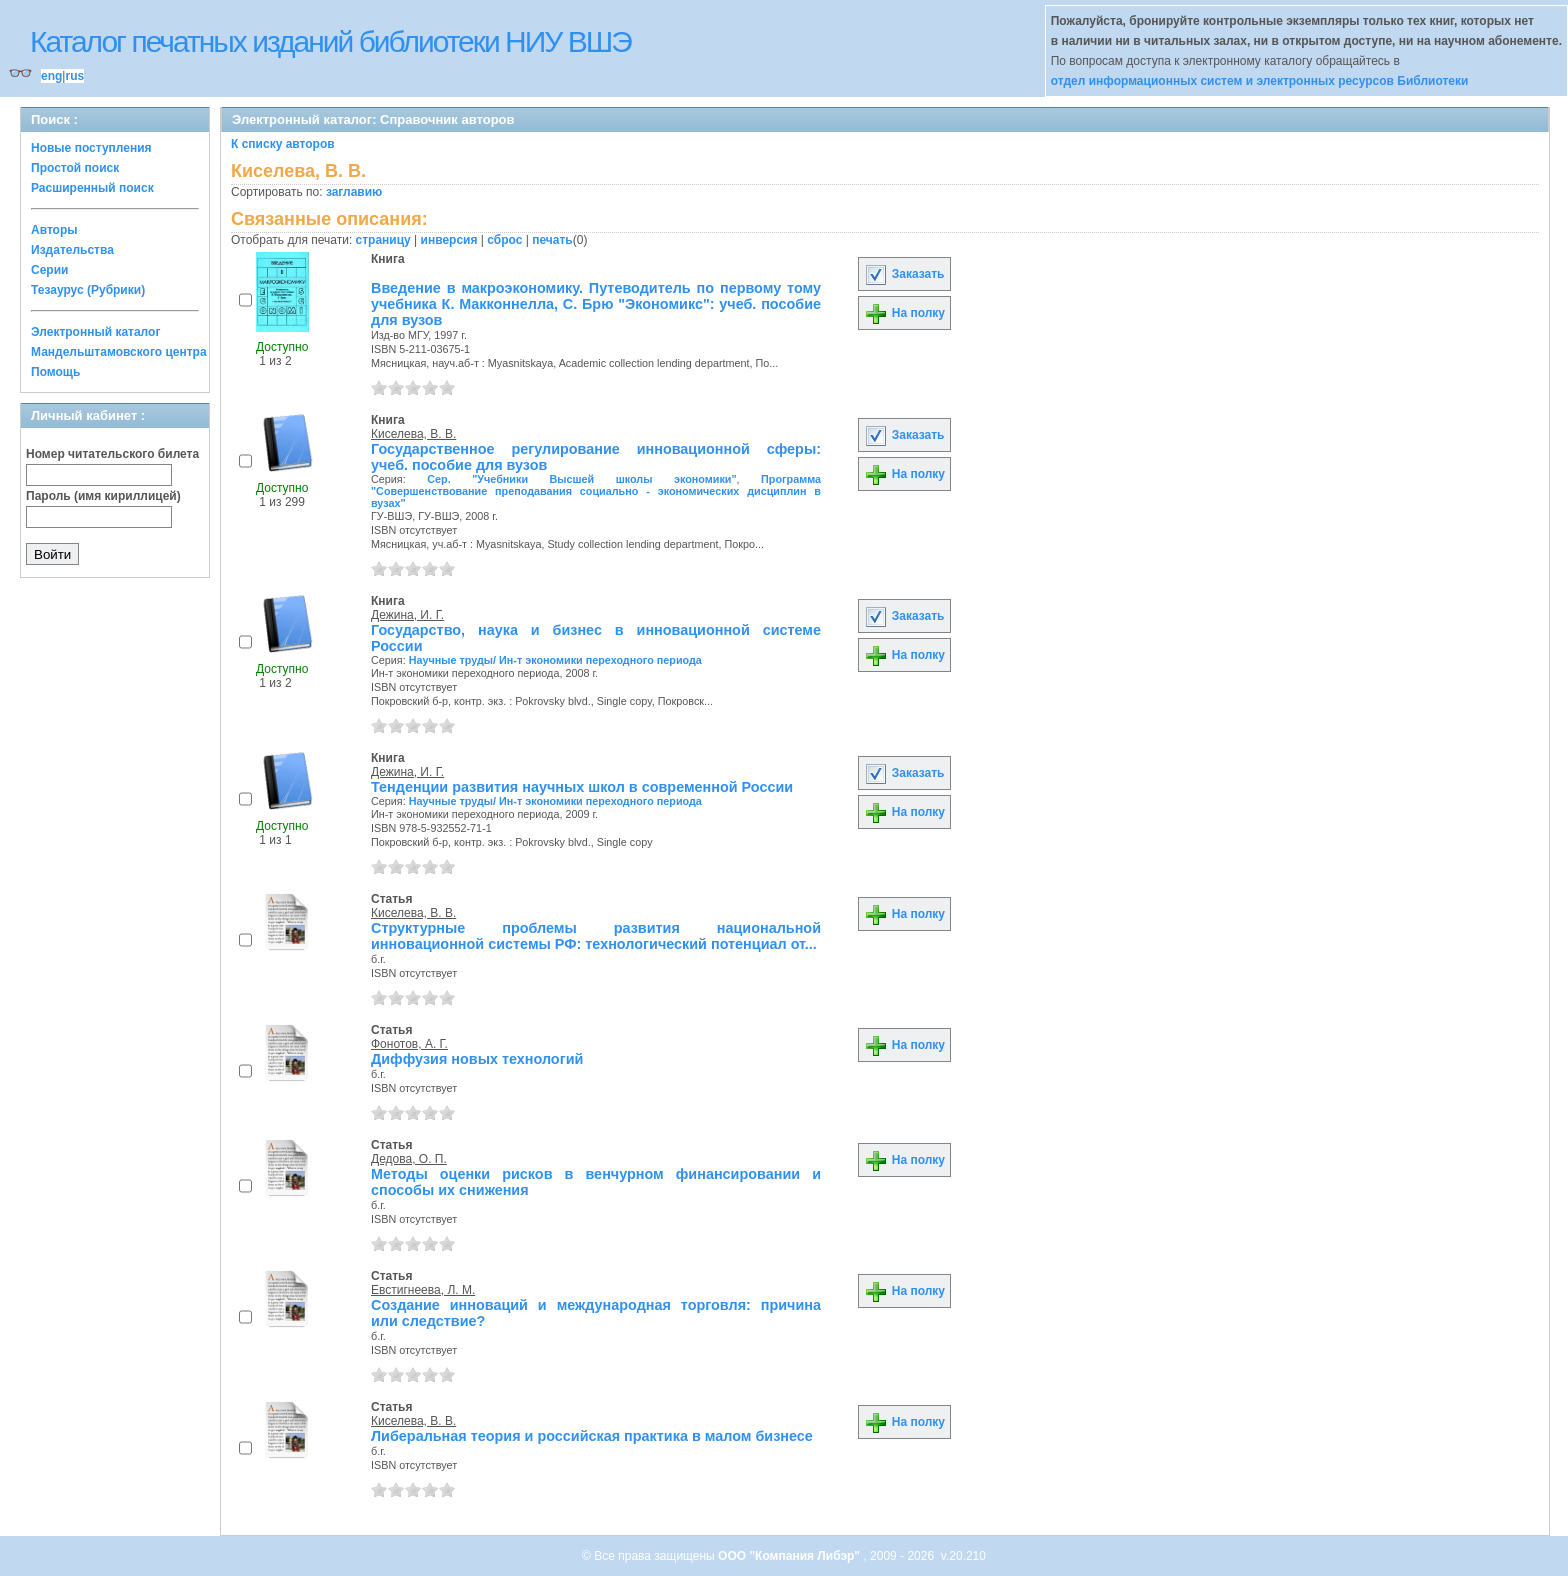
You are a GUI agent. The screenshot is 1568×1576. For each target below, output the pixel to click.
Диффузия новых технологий (477, 1059)
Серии (49, 270)
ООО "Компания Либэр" (790, 1556)
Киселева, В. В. (413, 434)
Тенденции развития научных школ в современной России (582, 787)
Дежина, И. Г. (407, 615)
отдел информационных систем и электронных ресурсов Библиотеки (1260, 81)
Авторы (54, 230)
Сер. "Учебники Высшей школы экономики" (581, 479)
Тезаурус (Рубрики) (88, 290)
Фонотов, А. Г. (409, 1044)
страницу (383, 240)
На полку (904, 313)
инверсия (449, 240)
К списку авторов (283, 144)
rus (74, 76)
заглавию (354, 192)
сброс (504, 240)
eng (51, 76)
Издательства (72, 250)
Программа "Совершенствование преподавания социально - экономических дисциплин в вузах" (596, 491)
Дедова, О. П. (409, 1159)
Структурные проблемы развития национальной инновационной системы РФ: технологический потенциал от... (596, 936)
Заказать (904, 274)
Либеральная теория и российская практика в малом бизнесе (592, 1436)
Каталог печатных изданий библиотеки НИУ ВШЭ (330, 41)
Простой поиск (75, 168)
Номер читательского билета (112, 454)
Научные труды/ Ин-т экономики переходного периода (555, 660)
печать (552, 240)
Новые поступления (91, 148)
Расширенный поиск (92, 188)
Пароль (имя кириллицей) (103, 496)
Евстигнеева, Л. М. (423, 1290)
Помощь (55, 372)
